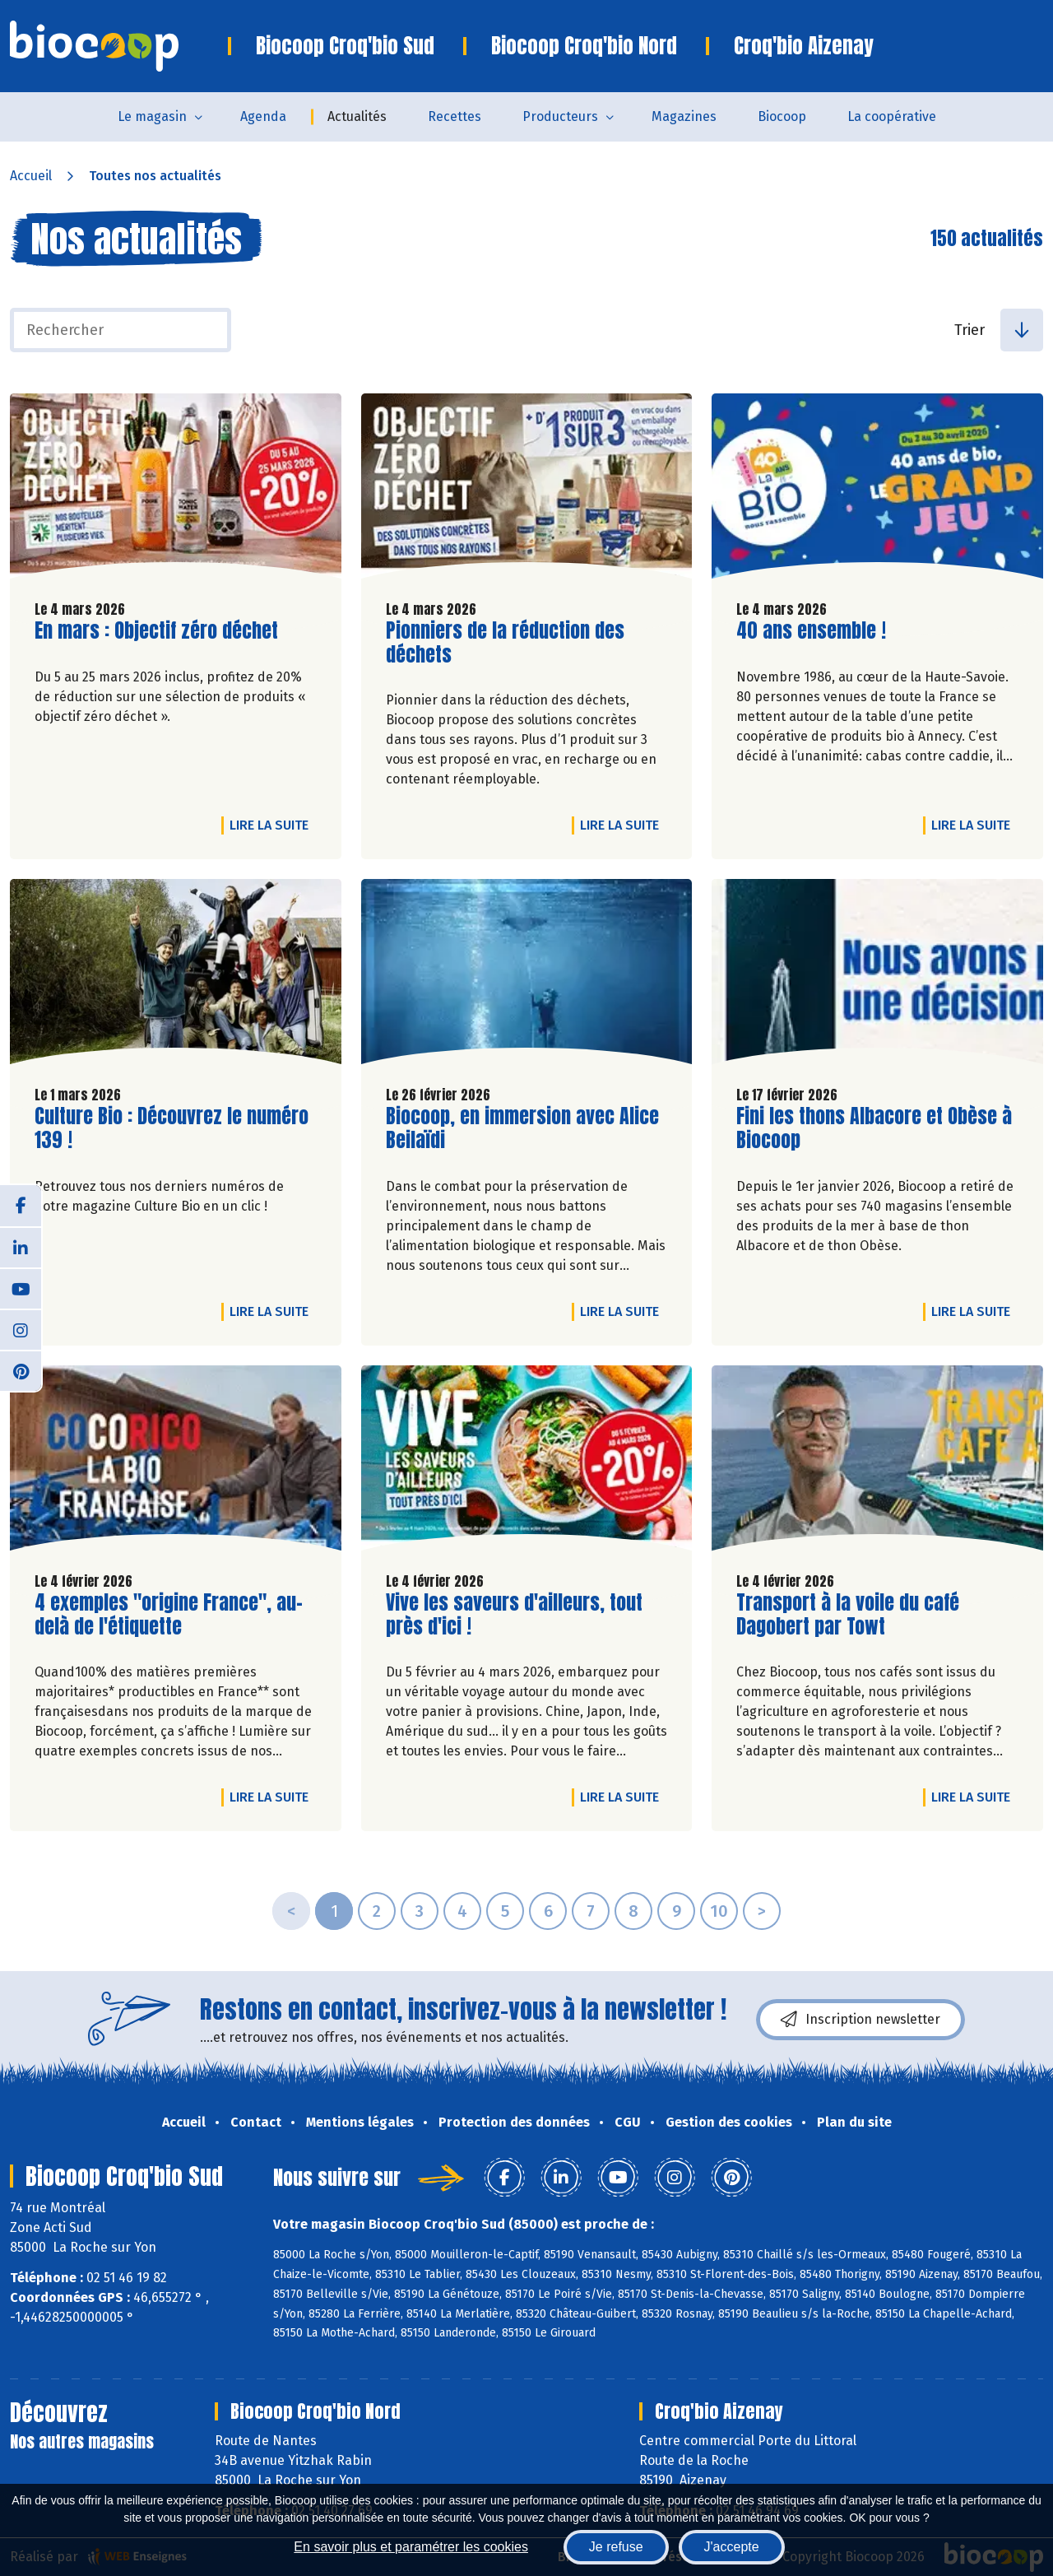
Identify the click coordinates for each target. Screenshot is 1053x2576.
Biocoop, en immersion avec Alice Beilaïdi (522, 1128)
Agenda (263, 116)
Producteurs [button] (560, 116)
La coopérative (891, 116)
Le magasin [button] (152, 116)
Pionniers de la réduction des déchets (505, 643)
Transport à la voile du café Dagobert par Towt (847, 1615)
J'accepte (731, 2547)
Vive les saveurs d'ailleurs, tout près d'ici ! (514, 1615)
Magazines (684, 116)
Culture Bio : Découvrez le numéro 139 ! (171, 1128)
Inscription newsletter (860, 2019)
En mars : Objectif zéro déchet (156, 631)
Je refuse (616, 2547)
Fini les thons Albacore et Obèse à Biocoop (874, 1128)
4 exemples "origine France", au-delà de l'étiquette (169, 1615)
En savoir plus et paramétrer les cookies (411, 2547)
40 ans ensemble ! (811, 631)
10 (719, 1911)
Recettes (454, 116)
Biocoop (782, 116)
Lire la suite (273, 824)
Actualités (357, 116)
